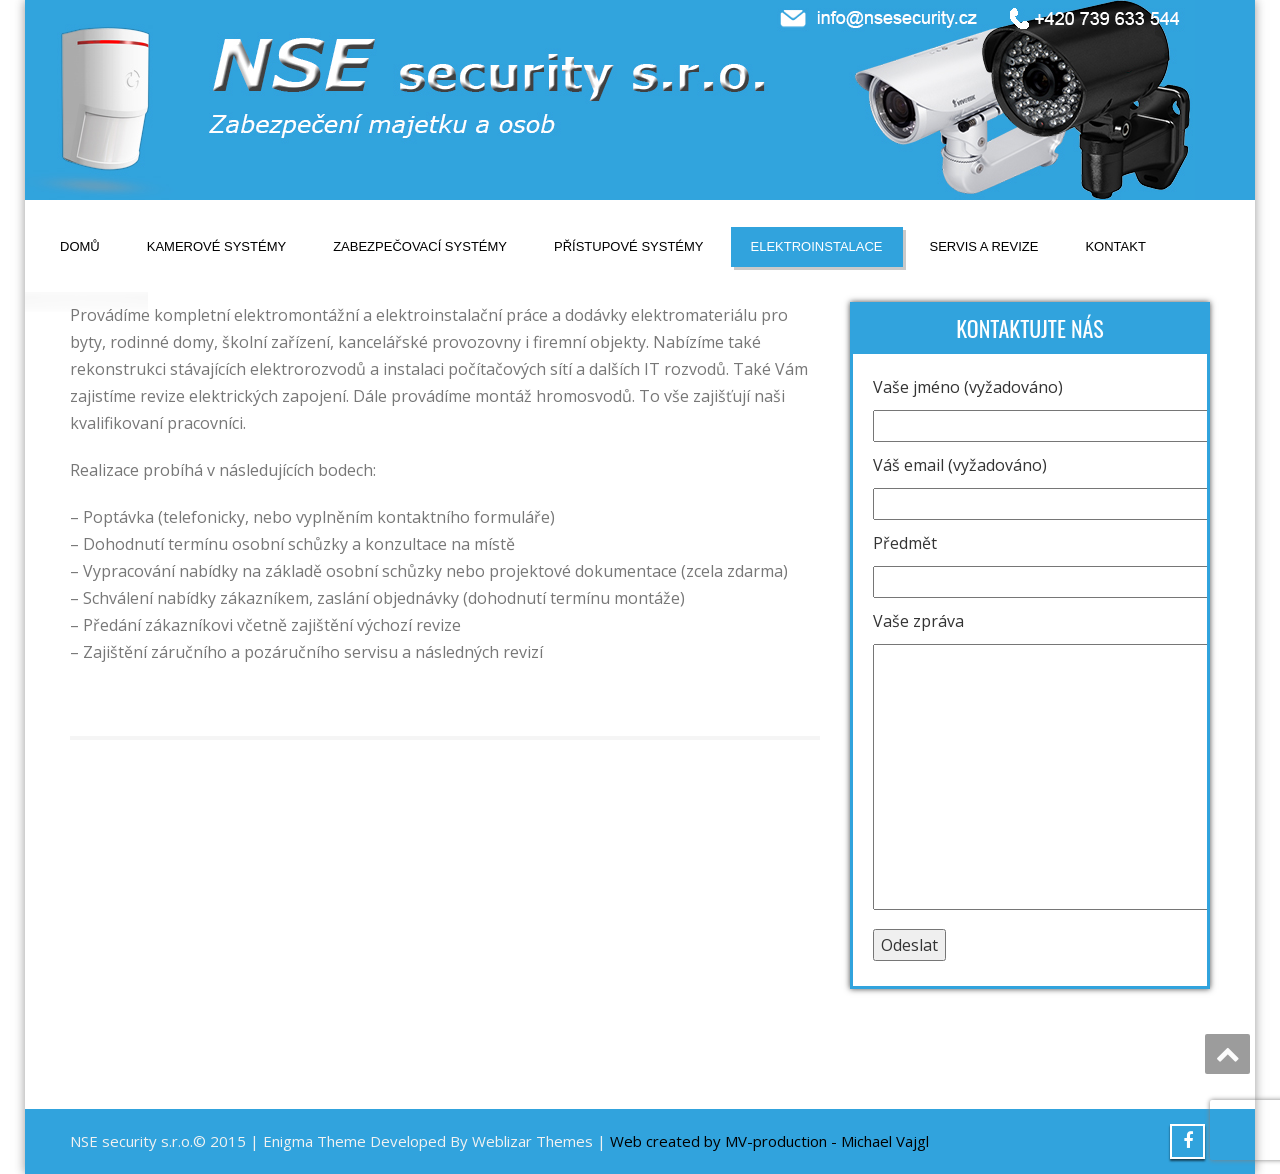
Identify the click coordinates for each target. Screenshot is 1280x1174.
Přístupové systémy (629, 246)
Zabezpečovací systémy (420, 246)
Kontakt (1115, 246)
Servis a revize (984, 246)
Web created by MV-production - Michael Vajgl (769, 1141)
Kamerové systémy (216, 246)
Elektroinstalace (817, 246)
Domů (80, 246)
